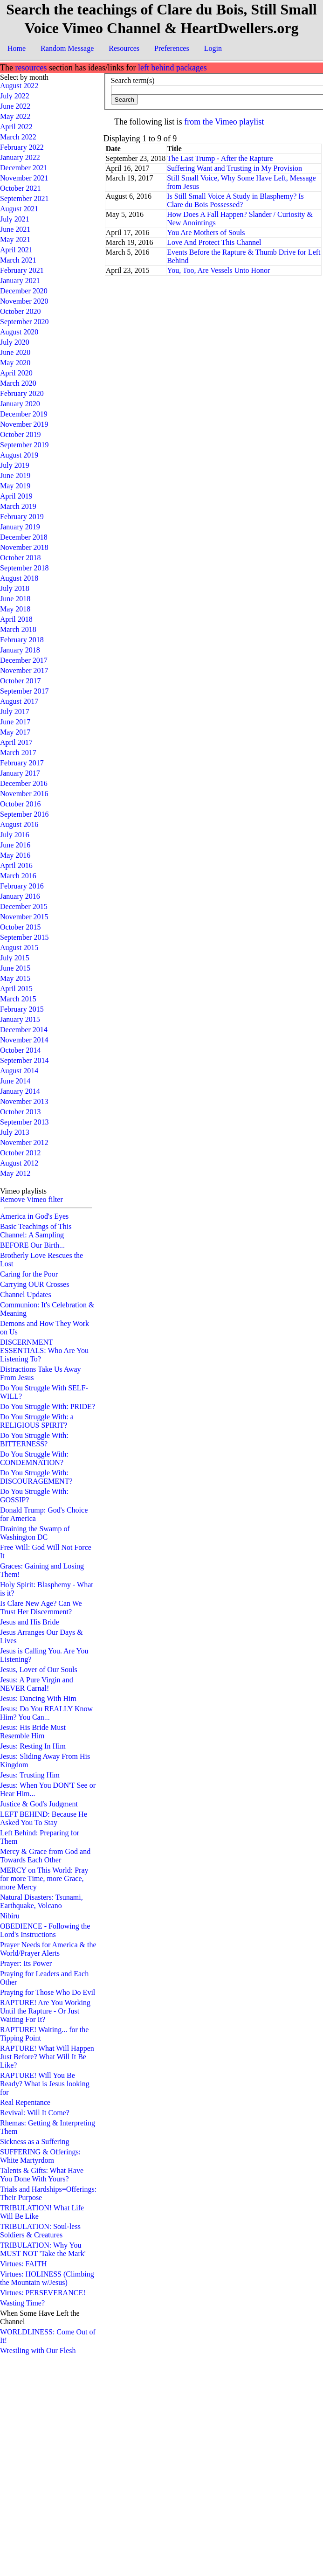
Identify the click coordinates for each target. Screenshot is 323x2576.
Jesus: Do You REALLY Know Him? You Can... (46, 1713)
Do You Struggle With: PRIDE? (47, 1406)
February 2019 (22, 517)
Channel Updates (25, 1294)
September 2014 (24, 1060)
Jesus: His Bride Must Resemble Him (33, 1731)
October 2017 (20, 681)
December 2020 (24, 291)
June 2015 (15, 968)
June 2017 (15, 722)
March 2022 (18, 137)
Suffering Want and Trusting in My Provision (234, 168)
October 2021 (20, 188)
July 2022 (14, 96)
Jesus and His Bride (29, 1622)
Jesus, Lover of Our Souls (38, 1669)
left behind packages (172, 67)
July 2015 (14, 958)
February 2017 (22, 763)
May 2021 (15, 239)
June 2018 (15, 599)
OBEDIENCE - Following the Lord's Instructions (45, 1930)
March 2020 (18, 383)
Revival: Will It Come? (34, 2113)
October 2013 (20, 1112)
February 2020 (22, 393)
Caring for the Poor (29, 1274)
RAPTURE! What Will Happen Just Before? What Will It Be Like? (47, 2056)
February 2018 (22, 640)
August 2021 (19, 209)
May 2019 (15, 486)
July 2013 (14, 1132)
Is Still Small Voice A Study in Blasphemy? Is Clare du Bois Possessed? (235, 200)
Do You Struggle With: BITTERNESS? (34, 1439)
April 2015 (16, 989)
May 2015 (15, 978)
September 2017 (24, 691)
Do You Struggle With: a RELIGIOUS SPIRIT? (37, 1421)
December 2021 (24, 168)
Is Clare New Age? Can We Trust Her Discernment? (41, 1607)
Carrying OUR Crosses (34, 1284)
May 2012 (15, 1173)
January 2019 (20, 527)
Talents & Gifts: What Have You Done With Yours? (41, 2174)
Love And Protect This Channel (214, 242)
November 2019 (24, 424)
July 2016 (14, 835)
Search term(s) (133, 80)
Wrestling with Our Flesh (38, 2350)
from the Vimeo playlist (224, 121)
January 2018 (20, 650)
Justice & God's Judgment (39, 1804)
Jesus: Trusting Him (30, 1775)
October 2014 (20, 1050)
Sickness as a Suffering (34, 2142)
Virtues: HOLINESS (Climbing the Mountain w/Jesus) (47, 2278)
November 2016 (24, 794)
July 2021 (14, 219)
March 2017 (18, 753)
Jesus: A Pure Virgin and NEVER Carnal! (36, 1684)
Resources (124, 48)
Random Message (67, 48)
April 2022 (16, 127)
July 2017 (14, 711)
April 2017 (16, 742)
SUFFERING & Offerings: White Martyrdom (40, 2156)
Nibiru (10, 1916)
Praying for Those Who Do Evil (47, 1992)
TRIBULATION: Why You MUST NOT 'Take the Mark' (43, 2249)
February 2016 (22, 886)
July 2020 (14, 342)
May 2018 (15, 609)
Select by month (24, 77)
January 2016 (20, 896)
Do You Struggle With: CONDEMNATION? (34, 1458)
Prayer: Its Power (26, 1963)
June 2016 (15, 845)
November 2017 (24, 670)
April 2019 (16, 496)
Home (16, 48)
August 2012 (19, 1163)
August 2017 (19, 701)
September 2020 (24, 322)
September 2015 (24, 937)
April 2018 (16, 619)
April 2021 (16, 250)
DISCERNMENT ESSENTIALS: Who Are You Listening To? (44, 1350)
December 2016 (24, 783)
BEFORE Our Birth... (32, 1245)
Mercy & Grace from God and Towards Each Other (45, 1855)
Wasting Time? (22, 2303)
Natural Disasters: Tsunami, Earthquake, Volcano (41, 1901)
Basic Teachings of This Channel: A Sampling (35, 1230)
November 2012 (24, 1142)
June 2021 (15, 229)
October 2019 (20, 434)
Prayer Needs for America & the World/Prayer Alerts (48, 1949)
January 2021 (20, 281)
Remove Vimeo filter (31, 1199)
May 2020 (15, 363)
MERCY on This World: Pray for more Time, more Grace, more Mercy (44, 1878)
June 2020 (15, 352)
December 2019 (24, 414)
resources (31, 67)
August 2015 (19, 947)
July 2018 (14, 588)
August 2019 (19, 455)
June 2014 (15, 1081)
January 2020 (20, 404)
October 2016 (20, 804)
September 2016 (24, 814)
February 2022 (22, 147)
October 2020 (20, 311)
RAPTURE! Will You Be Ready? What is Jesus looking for (44, 2083)
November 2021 (24, 178)
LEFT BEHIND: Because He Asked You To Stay (43, 1818)
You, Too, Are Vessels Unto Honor (218, 270)
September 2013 (24, 1122)
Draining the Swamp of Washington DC (35, 1533)
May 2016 (15, 855)
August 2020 (19, 332)
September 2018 (24, 568)
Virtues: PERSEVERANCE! (42, 2293)
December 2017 (24, 660)
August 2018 (19, 578)
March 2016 (18, 876)
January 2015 (20, 1019)
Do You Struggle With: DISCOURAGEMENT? (36, 1477)
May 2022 (15, 116)
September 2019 (24, 445)
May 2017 (15, 732)
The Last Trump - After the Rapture (220, 158)
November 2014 (24, 1040)
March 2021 (18, 260)
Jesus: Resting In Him (33, 1746)
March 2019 (18, 506)
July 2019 (14, 465)
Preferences (171, 48)
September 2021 (24, 198)
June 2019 (15, 475)
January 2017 (20, 773)
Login (213, 48)
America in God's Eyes (34, 1216)
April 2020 (16, 373)
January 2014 (20, 1091)
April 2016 (16, 865)
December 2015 (24, 906)
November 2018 (24, 547)
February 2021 (22, 270)
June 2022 (15, 106)
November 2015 (24, 917)
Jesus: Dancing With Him (38, 1698)
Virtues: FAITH (23, 2264)
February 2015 (22, 1009)
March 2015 (18, 999)
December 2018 (24, 537)
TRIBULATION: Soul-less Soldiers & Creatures (40, 2230)
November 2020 (24, 301)
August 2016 (19, 824)
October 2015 (20, 927)
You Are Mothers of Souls (206, 232)
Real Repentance (25, 2102)
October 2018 (20, 558)
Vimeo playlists (23, 1191)
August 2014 (19, 1071)
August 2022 (19, 86)
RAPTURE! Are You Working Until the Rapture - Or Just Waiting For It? (45, 2011)
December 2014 (24, 1030)
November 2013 (24, 1101)
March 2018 (18, 629)
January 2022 (20, 157)
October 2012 (20, 1153)
